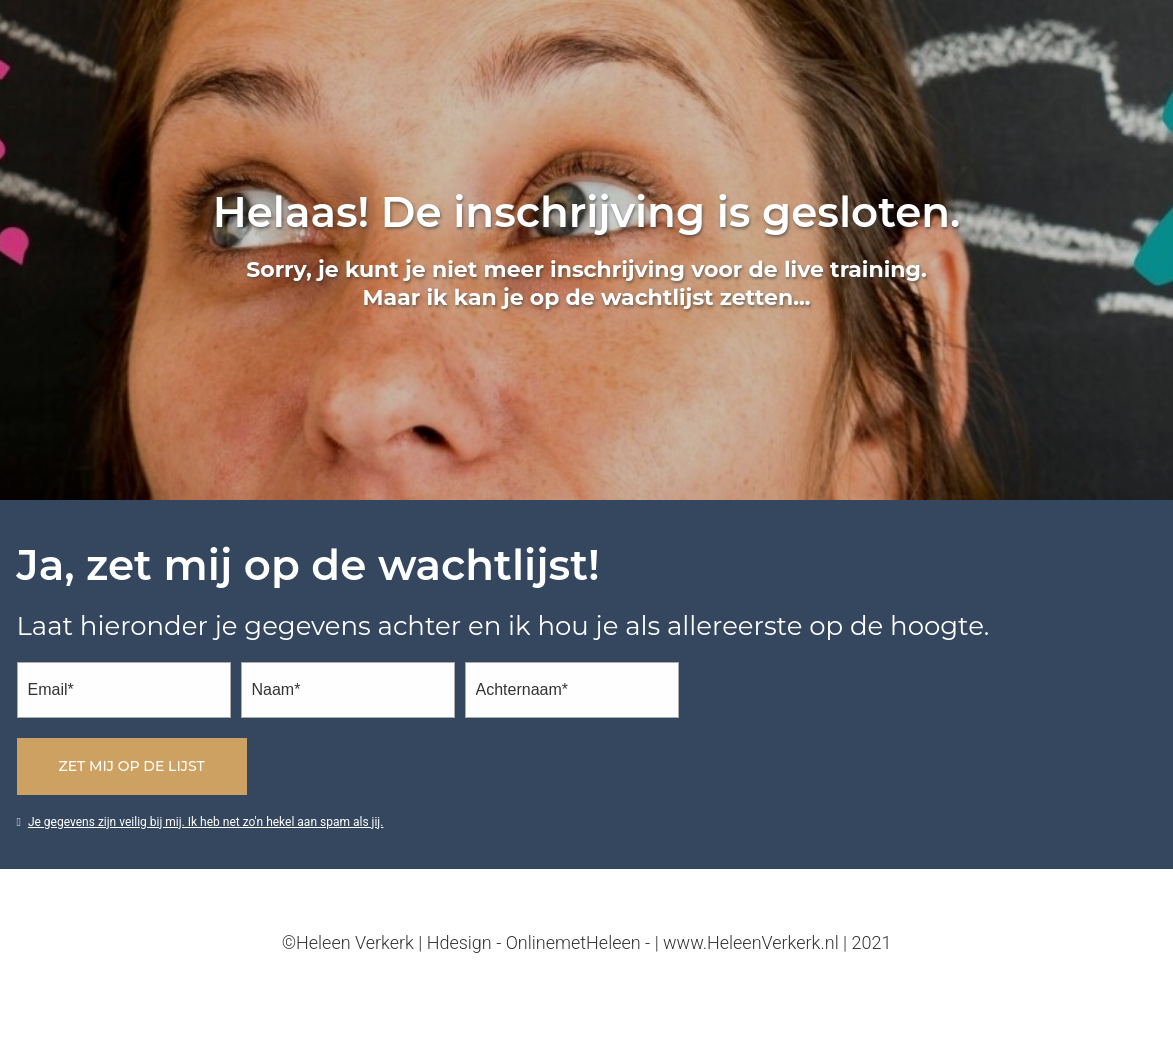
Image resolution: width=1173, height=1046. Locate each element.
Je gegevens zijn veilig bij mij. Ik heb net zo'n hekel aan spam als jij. (200, 822)
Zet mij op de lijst (132, 766)
